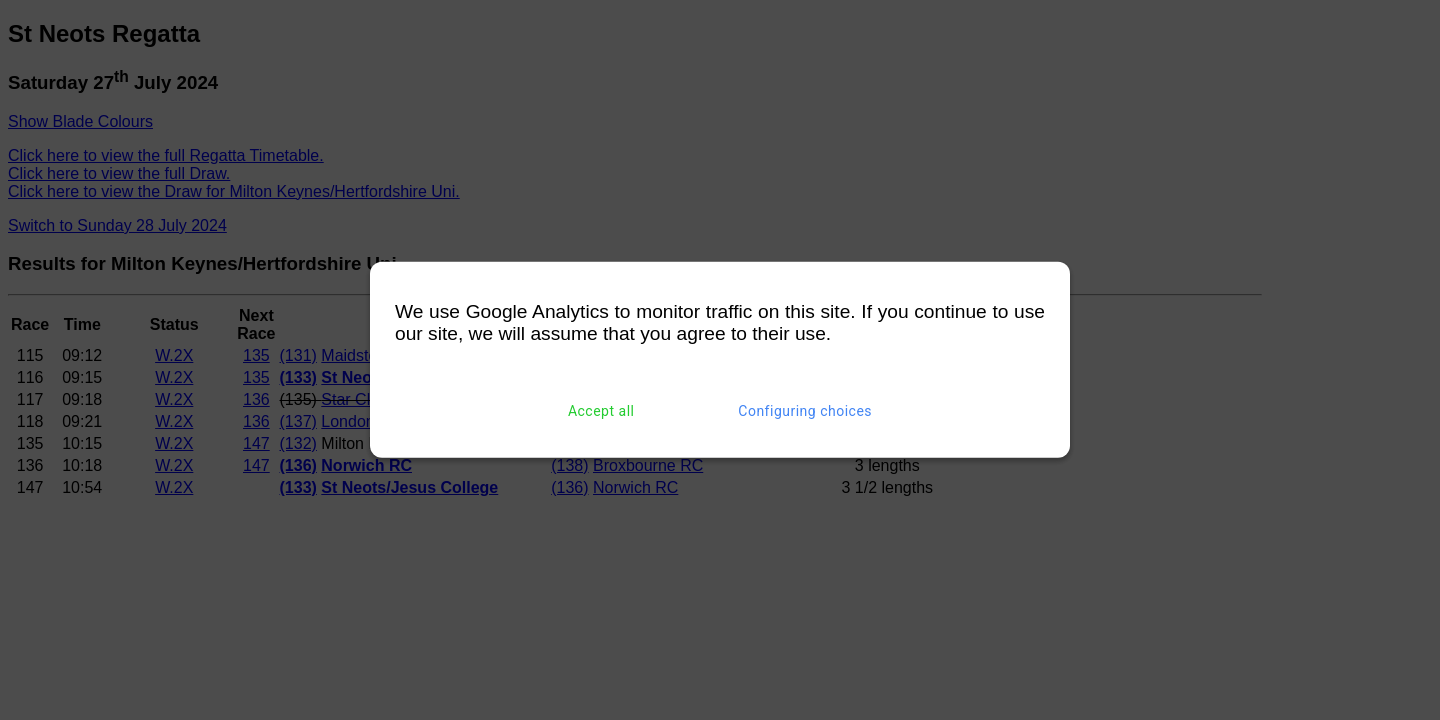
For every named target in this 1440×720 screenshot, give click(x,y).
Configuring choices (805, 411)
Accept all (601, 411)
